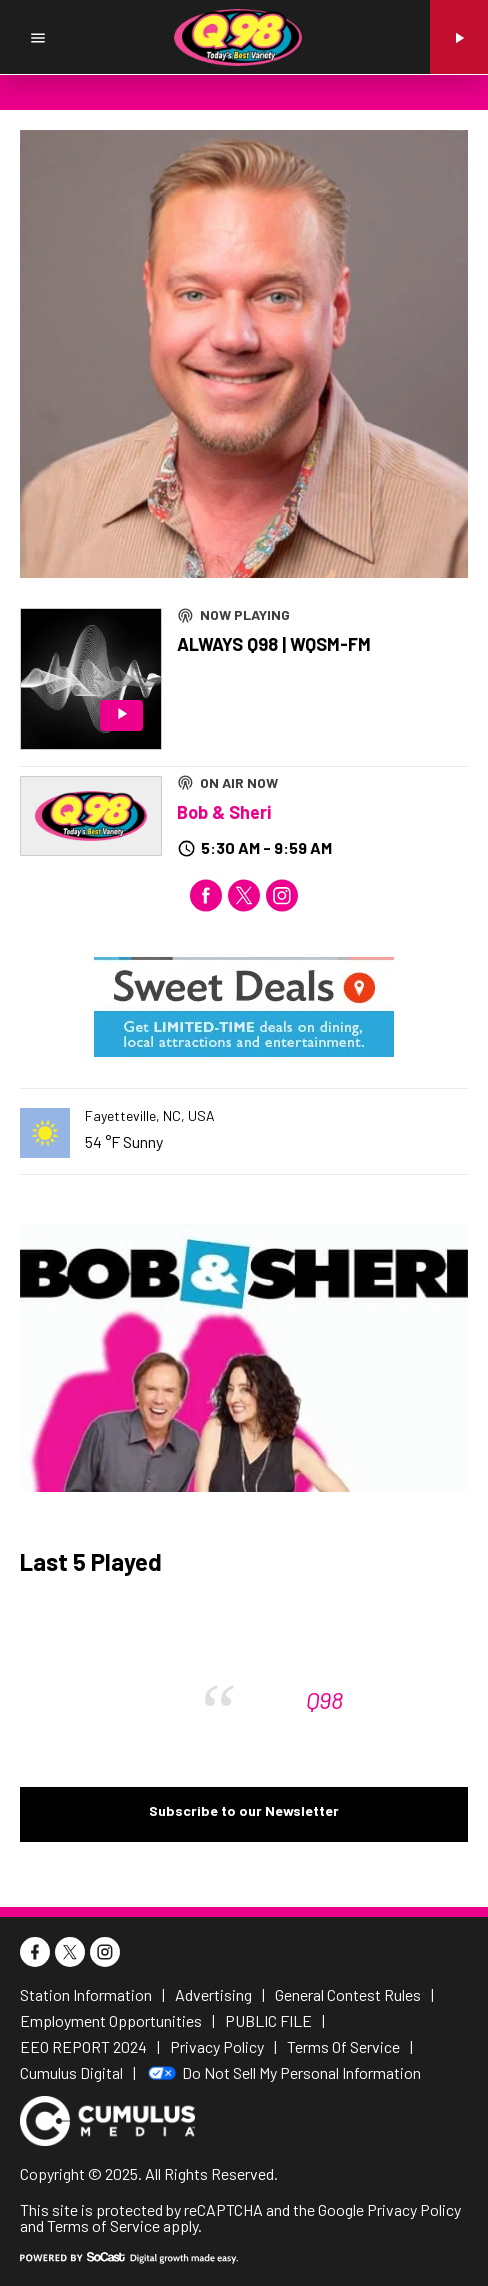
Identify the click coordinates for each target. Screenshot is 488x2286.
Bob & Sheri (224, 812)
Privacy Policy (414, 2209)
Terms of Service (103, 2225)
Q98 (324, 1699)
